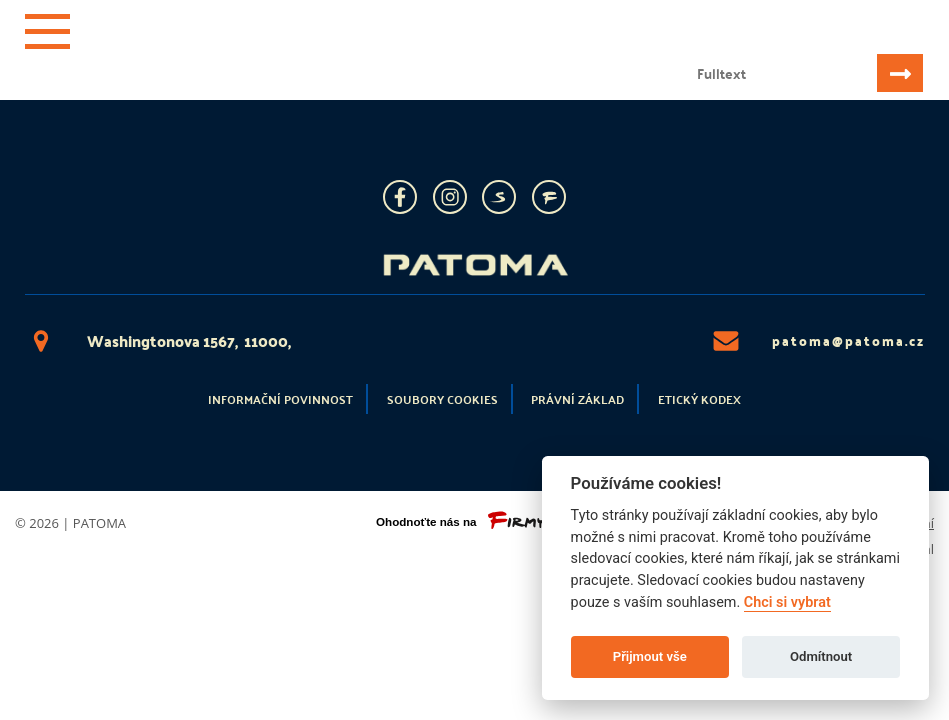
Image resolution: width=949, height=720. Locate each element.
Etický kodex (699, 399)
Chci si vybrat (787, 602)
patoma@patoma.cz (817, 341)
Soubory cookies (442, 399)
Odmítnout (821, 656)
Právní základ (577, 399)
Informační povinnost (280, 399)
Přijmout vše (650, 656)
